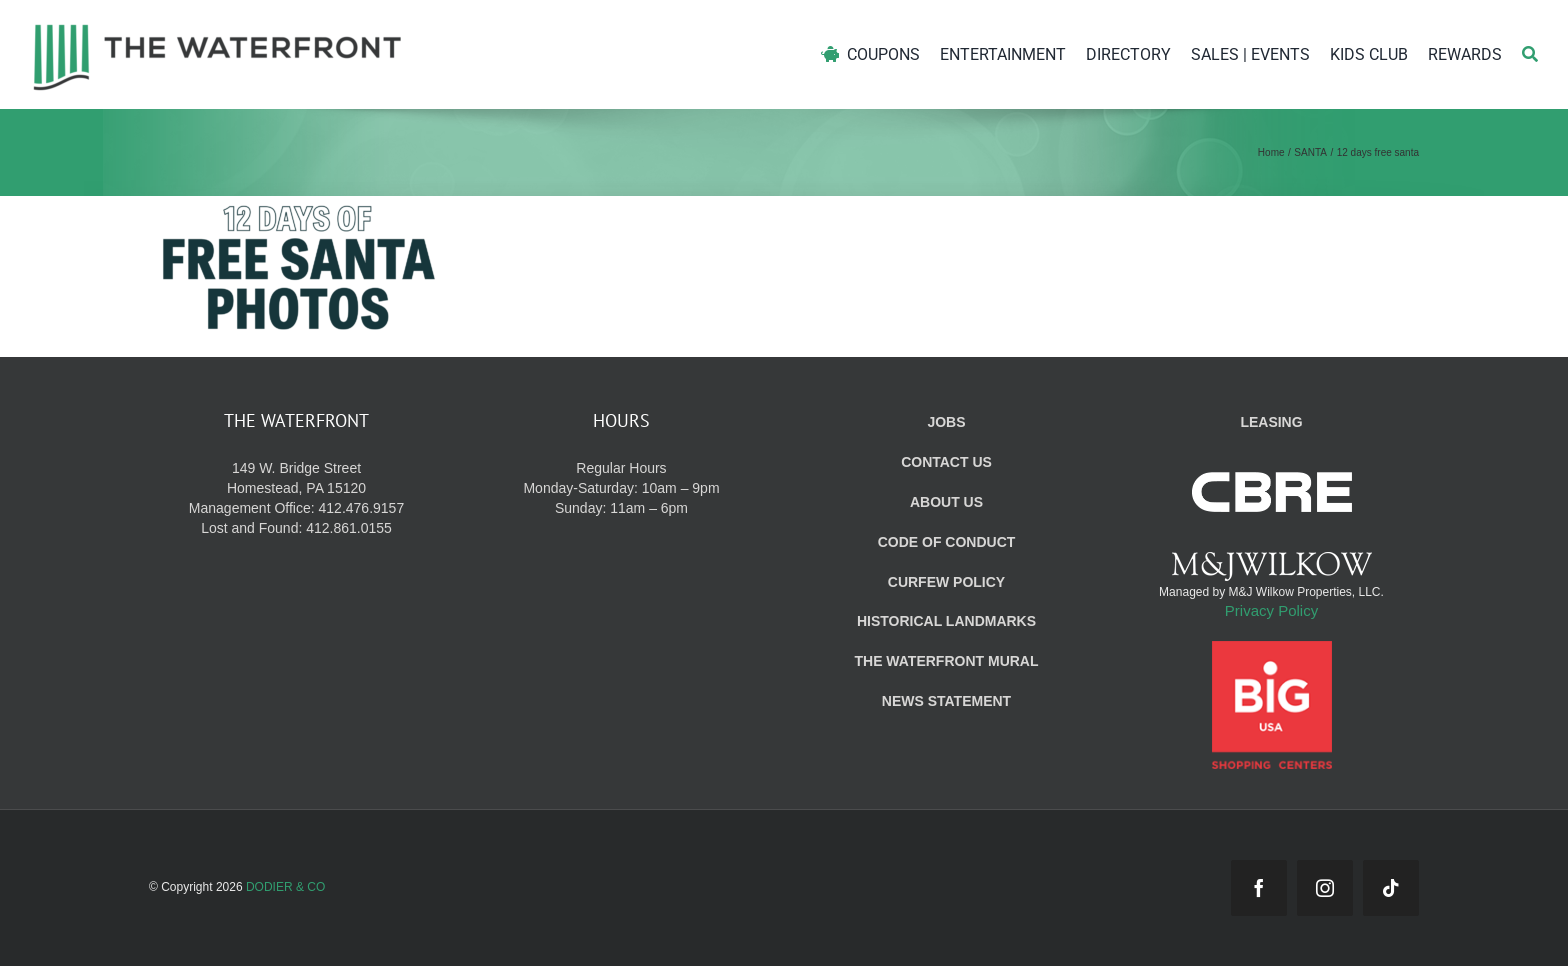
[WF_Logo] (217, 28)
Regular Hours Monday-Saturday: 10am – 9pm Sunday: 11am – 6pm (621, 488)
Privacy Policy (1271, 610)
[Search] (1530, 54)
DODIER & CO (285, 887)
